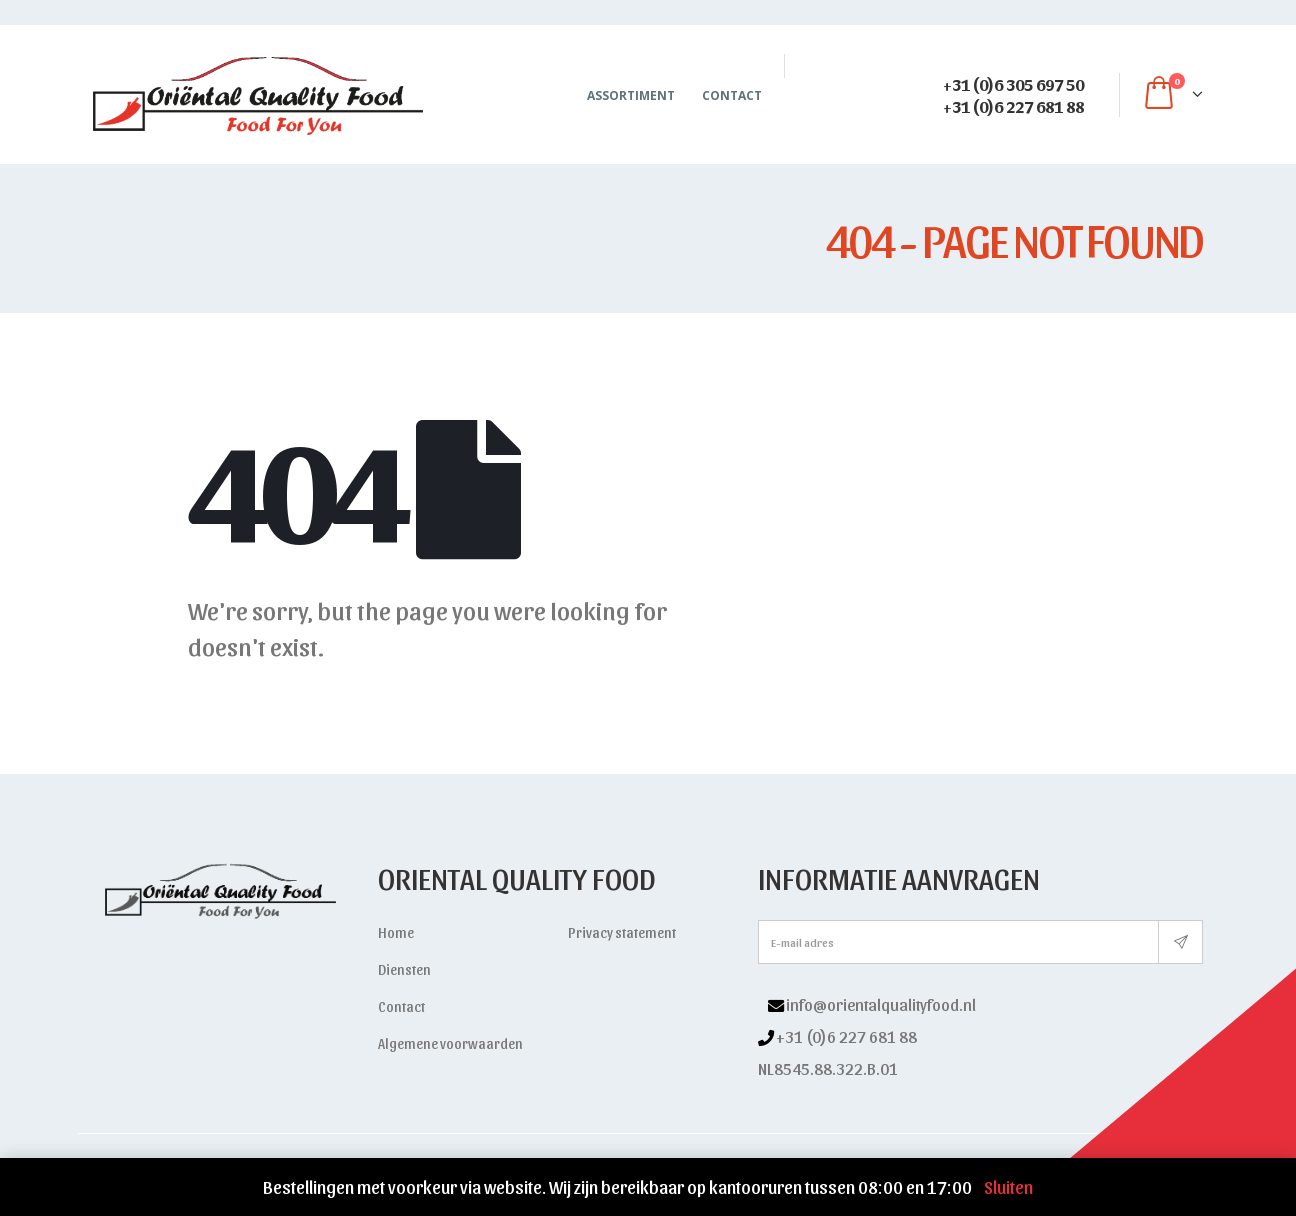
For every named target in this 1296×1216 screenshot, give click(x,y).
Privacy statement (622, 932)
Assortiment (631, 95)
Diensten (404, 969)
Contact (732, 95)
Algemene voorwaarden (450, 1043)
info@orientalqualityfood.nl (881, 1004)
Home (396, 932)
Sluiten (1008, 1186)
